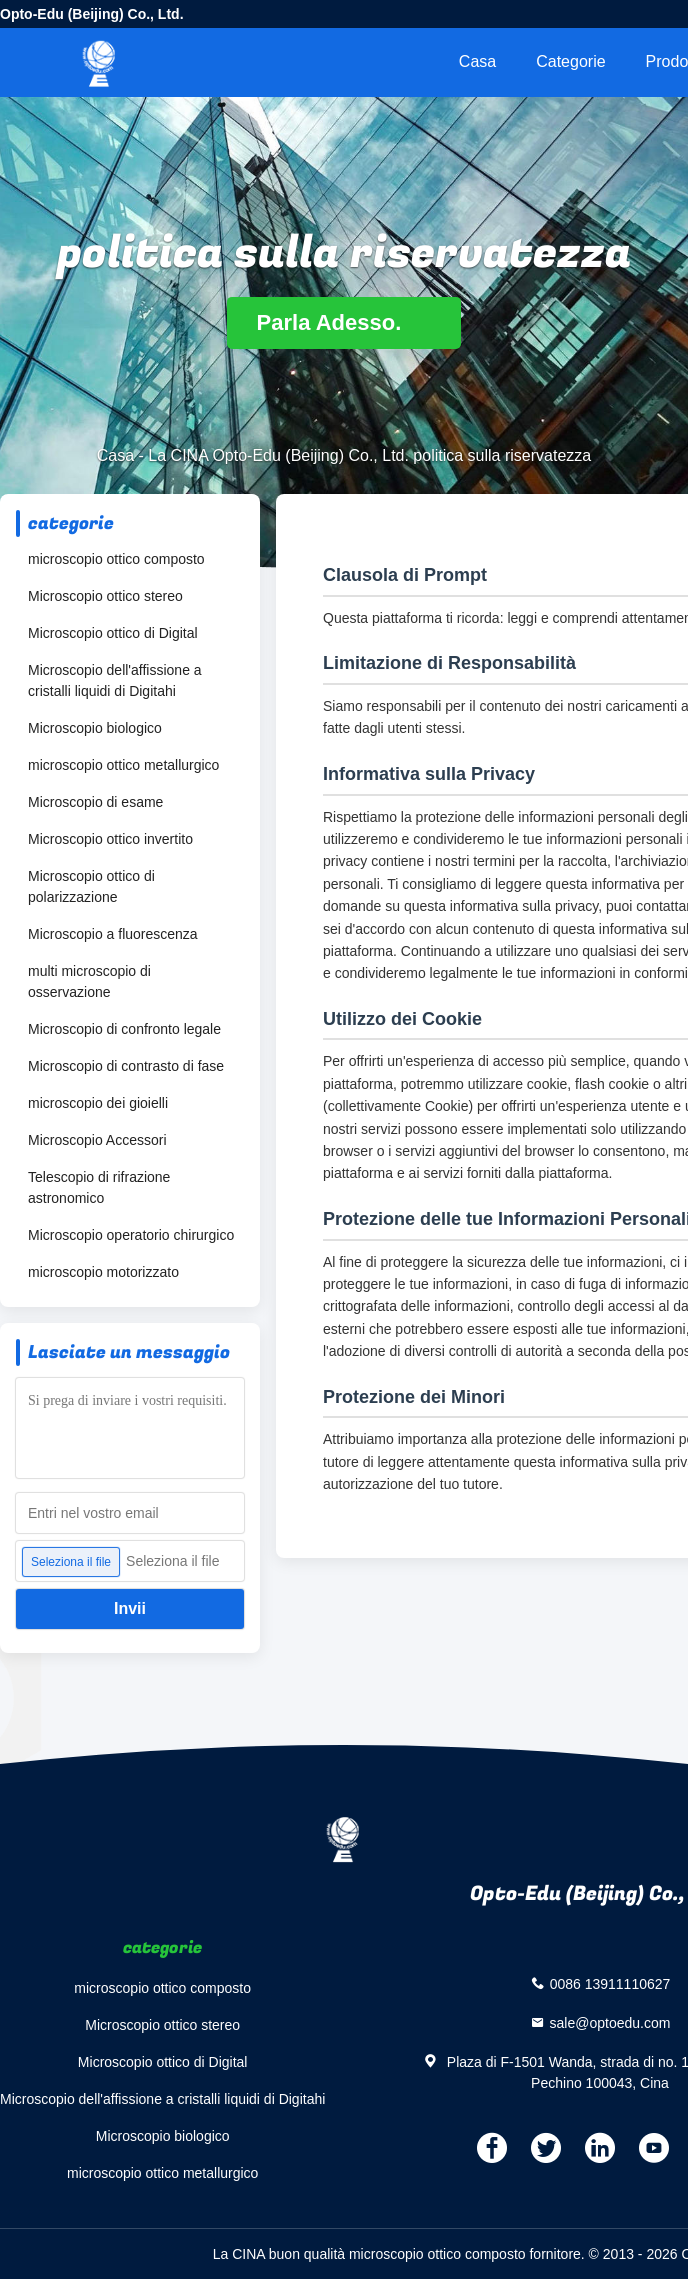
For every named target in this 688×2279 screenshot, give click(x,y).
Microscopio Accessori (97, 1140)
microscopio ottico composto (116, 559)
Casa (477, 61)
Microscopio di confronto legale (124, 1029)
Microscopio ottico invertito (110, 839)
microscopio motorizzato (103, 1272)
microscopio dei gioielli (98, 1103)
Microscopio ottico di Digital (113, 633)
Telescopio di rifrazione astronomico (99, 1187)
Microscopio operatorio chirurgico (131, 1235)
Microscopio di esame (95, 802)
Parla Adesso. (344, 322)
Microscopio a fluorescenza (113, 934)
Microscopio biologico (95, 728)
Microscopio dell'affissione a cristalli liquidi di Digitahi (115, 680)
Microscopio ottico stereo (105, 596)
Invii (130, 1608)
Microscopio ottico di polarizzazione (91, 886)
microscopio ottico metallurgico (123, 765)
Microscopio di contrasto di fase (126, 1066)
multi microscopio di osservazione (89, 981)
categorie (570, 61)
